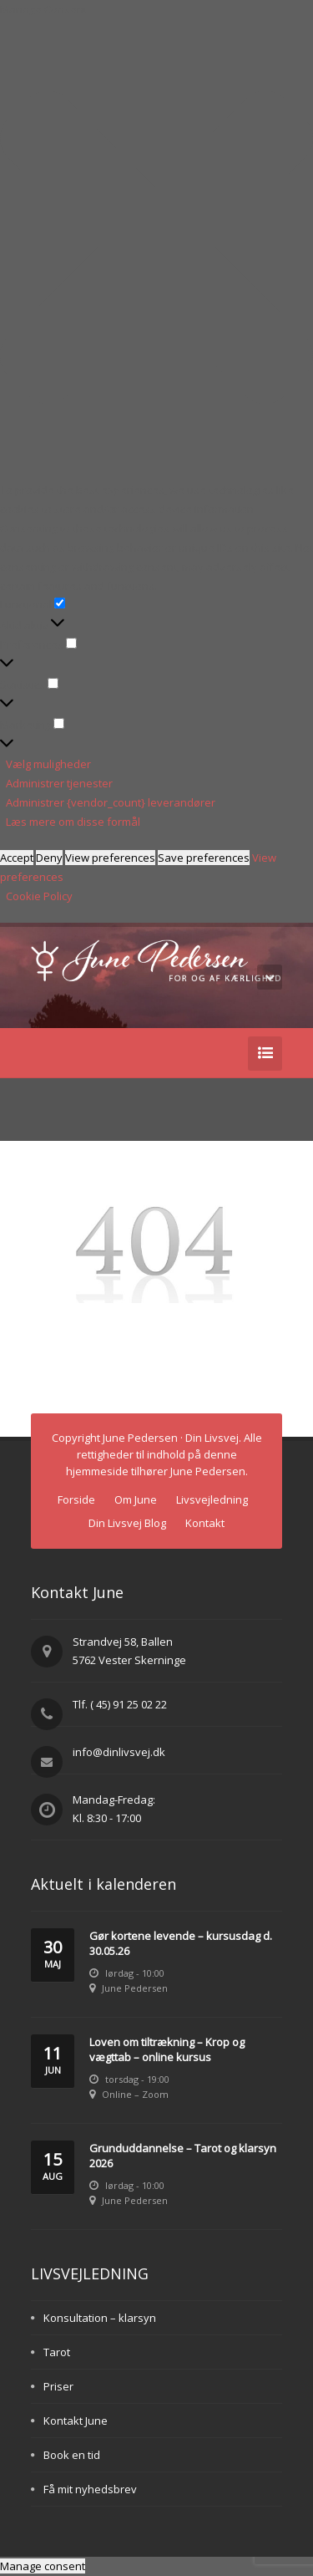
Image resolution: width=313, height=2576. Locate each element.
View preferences (110, 857)
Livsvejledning (212, 1499)
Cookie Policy (39, 896)
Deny (49, 857)
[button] (156, 250)
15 (52, 2167)
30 (52, 1954)
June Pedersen (135, 1988)
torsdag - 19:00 (137, 2079)
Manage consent (42, 2565)
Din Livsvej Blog (127, 1522)
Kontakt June (75, 2420)
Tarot (56, 2352)
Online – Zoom (135, 2094)
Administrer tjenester (59, 783)
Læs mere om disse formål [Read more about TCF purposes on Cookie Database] (73, 821)
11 (52, 2061)
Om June (135, 1499)
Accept (16, 857)
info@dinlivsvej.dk (119, 1751)
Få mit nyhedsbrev (90, 2489)
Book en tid (71, 2454)
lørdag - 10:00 (134, 1973)
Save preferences (204, 857)
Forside (76, 1499)
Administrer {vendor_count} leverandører (110, 802)
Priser (58, 2386)
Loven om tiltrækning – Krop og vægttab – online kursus (167, 2049)
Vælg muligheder (48, 763)
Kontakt (205, 1522)
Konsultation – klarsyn (99, 2317)
